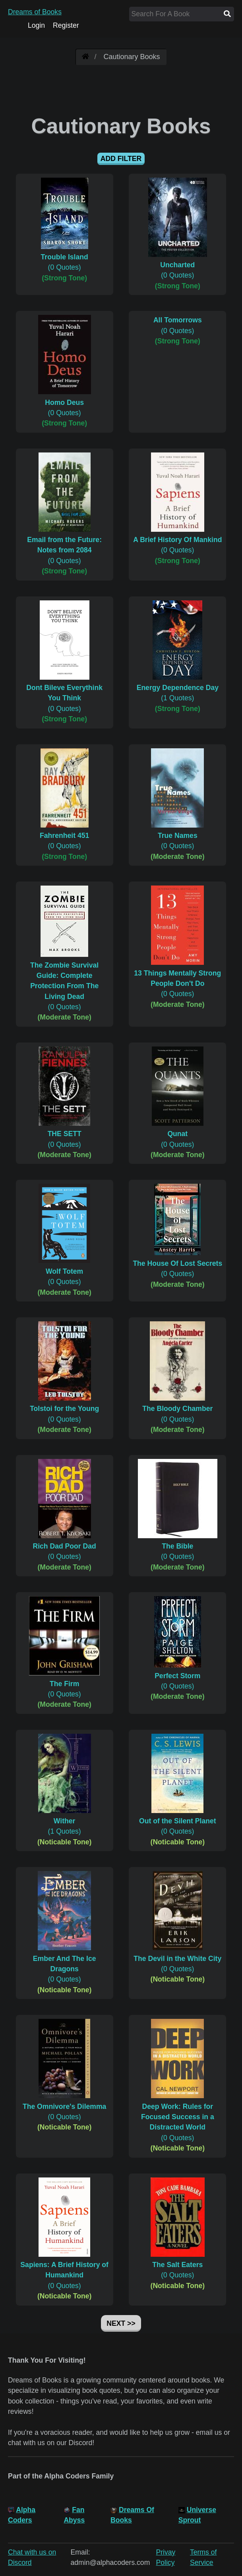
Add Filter (121, 159)
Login (36, 25)
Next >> (120, 2323)
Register (66, 25)
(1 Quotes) (177, 687)
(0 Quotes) (64, 257)
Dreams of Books (35, 12)
